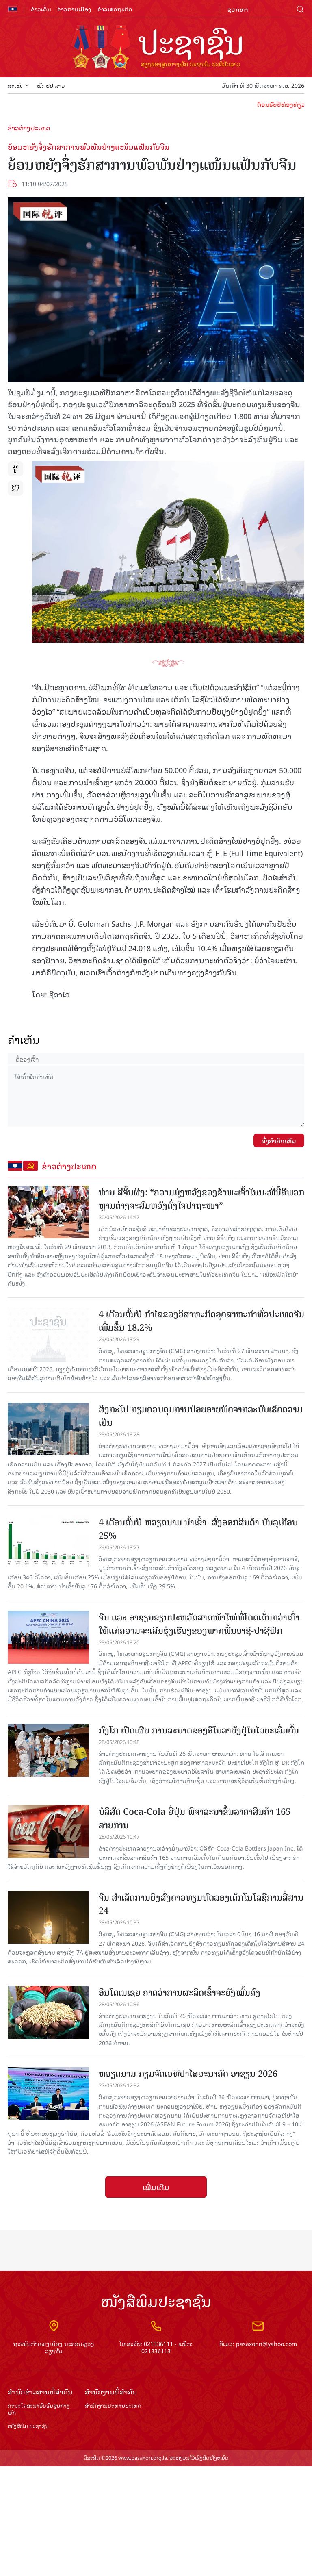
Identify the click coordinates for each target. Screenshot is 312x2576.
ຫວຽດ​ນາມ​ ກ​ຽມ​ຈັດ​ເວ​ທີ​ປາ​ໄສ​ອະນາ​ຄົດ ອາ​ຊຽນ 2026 (188, 2074)
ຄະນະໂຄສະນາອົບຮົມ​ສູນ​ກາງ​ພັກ (38, 2409)
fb (15, 469)
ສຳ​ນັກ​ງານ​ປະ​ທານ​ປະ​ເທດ (113, 2405)
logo (156, 48)
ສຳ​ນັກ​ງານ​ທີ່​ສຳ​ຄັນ (111, 2391)
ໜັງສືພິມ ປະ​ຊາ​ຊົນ (28, 2426)
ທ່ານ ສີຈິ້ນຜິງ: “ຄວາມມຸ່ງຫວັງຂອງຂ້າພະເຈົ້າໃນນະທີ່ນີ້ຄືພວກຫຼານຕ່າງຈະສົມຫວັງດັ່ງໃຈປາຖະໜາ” (201, 1199)
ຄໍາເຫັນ (24, 1039)
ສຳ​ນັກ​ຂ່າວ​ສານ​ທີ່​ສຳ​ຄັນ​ (40, 2391)
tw (15, 488)
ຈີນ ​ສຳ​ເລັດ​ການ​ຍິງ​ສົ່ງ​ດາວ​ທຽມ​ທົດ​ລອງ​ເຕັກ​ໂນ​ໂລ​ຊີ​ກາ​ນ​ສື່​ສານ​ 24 (201, 1904)
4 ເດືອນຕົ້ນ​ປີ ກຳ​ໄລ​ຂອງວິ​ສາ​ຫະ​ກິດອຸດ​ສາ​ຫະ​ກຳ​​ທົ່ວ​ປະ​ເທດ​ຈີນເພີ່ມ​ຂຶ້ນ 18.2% (201, 1321)
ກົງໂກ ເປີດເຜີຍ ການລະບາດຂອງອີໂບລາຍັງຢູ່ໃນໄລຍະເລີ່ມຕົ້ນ (199, 1730)
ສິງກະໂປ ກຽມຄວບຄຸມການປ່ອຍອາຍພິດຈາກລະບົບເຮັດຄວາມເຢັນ (201, 1416)
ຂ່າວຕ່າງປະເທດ (29, 127)
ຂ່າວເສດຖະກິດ (115, 8)
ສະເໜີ (18, 85)
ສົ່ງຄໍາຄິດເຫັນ (279, 1140)
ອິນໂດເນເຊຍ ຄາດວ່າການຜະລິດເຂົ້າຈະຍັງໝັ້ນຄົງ (179, 1992)
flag (12, 9)
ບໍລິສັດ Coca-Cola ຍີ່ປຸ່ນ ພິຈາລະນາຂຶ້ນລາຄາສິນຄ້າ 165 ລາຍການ (194, 1818)
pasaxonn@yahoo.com (266, 2343)
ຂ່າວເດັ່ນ (41, 8)
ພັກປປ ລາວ (51, 85)
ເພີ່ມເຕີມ (156, 2187)
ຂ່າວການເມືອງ (74, 8)
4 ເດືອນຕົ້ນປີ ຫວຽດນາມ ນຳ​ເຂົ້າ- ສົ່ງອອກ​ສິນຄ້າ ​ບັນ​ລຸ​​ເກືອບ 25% (198, 1529)
